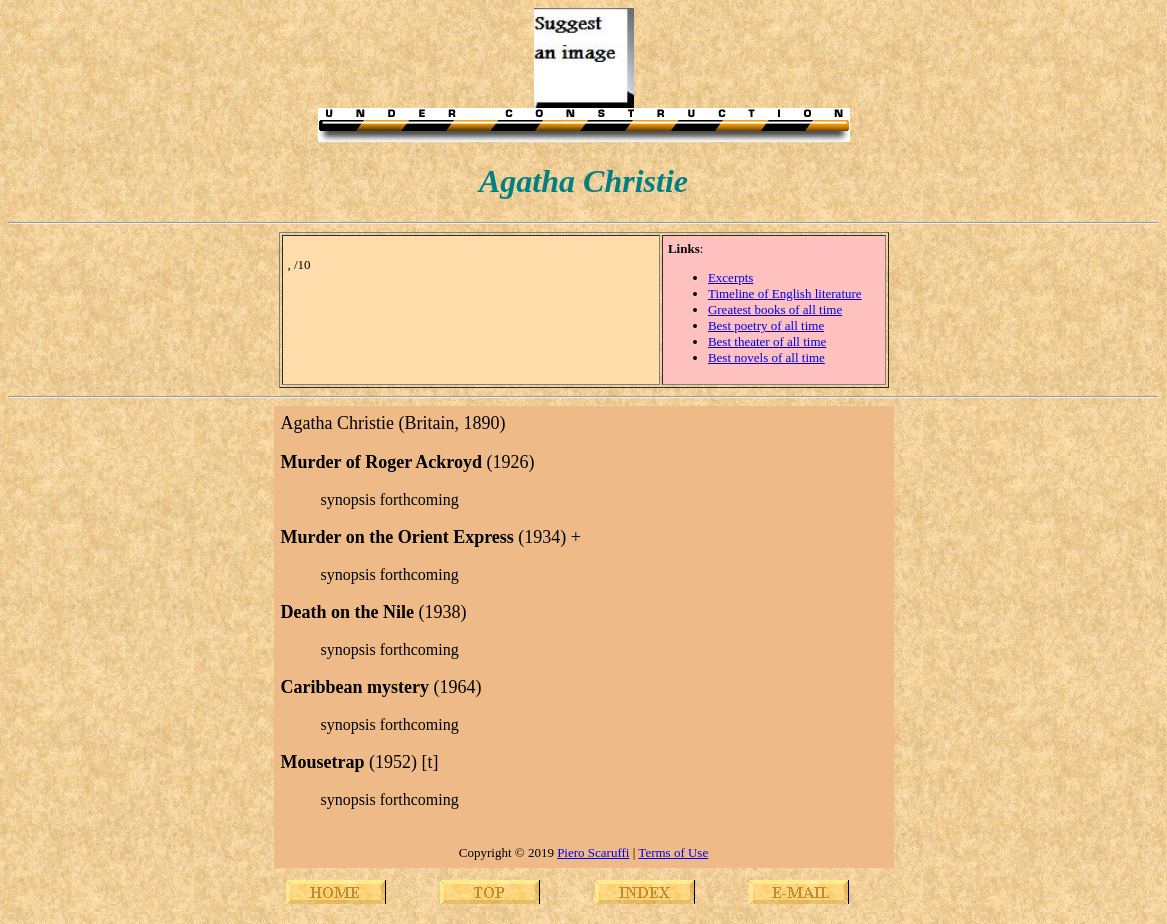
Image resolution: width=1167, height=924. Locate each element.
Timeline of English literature (785, 293)
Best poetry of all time (766, 325)
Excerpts (730, 277)
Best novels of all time (766, 357)
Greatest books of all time (775, 309)
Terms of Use (673, 852)
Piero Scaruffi (593, 852)
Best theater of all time (767, 341)
